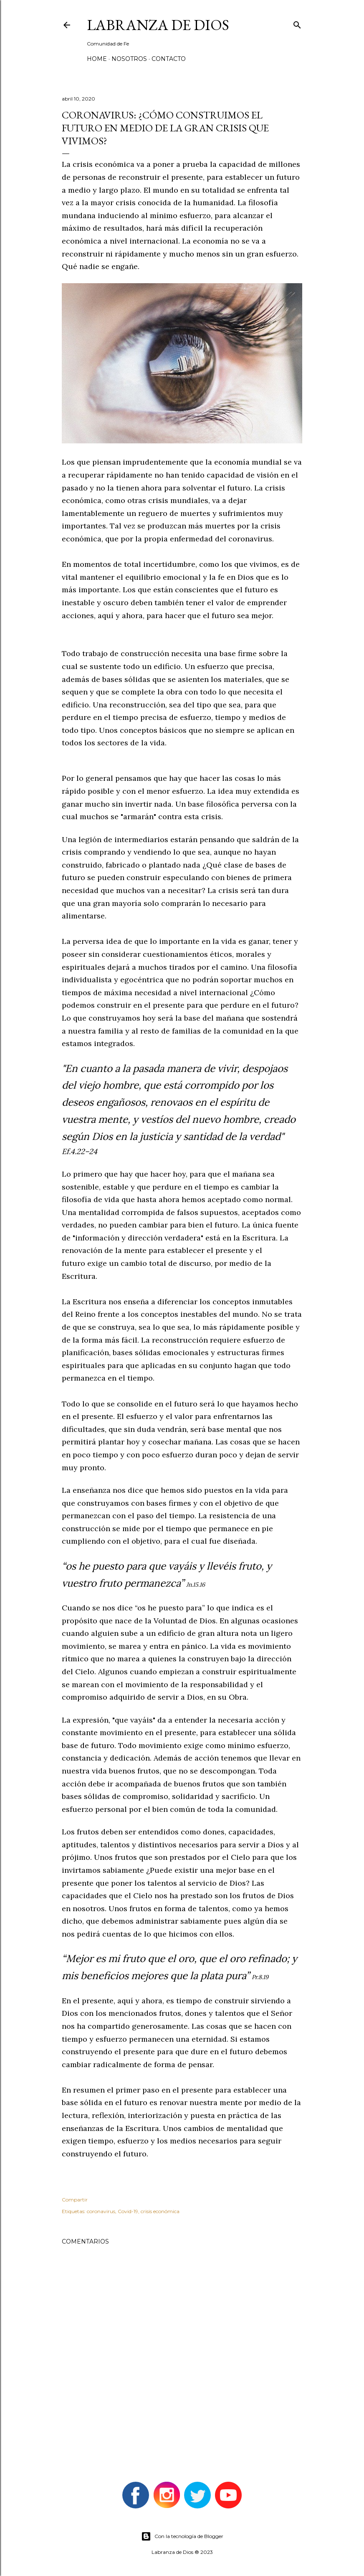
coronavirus (101, 2211)
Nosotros (129, 59)
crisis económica (160, 2211)
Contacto (169, 59)
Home (97, 59)
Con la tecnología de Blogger (182, 2536)
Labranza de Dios (158, 25)
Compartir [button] (75, 2199)
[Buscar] (297, 23)
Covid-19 (128, 2211)
